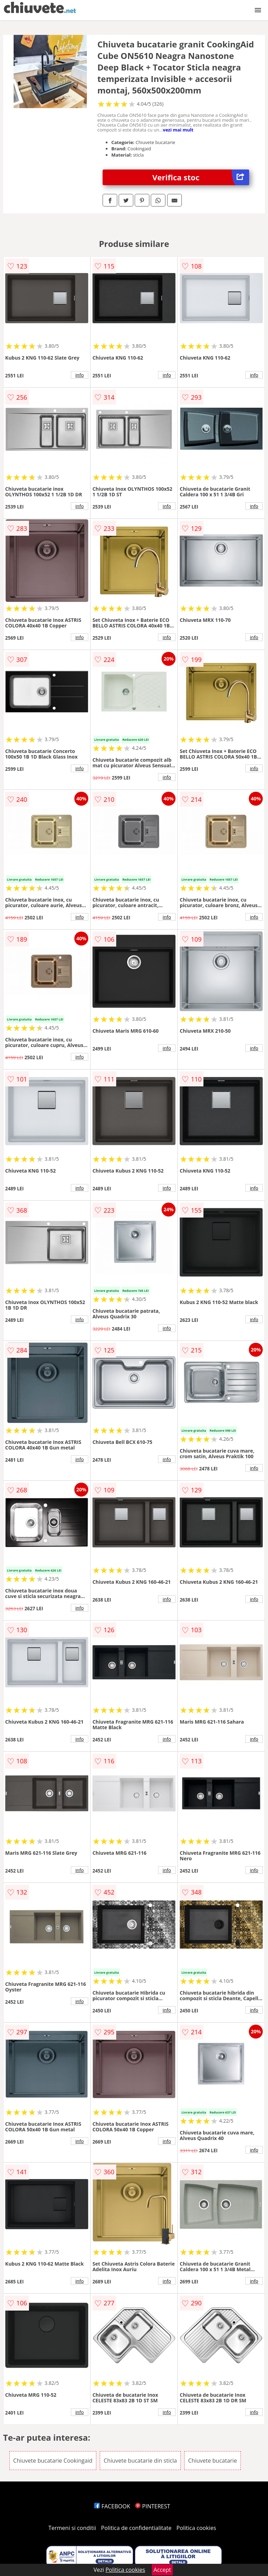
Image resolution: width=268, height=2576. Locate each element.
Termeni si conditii (72, 2528)
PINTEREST (152, 2506)
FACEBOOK (112, 2506)
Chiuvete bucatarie (212, 2460)
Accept (162, 2570)
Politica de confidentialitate (136, 2528)
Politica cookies (196, 2528)
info (79, 375)
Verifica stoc (201, 177)
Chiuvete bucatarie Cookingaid (52, 2460)
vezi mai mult (178, 130)
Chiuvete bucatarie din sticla (140, 2460)
